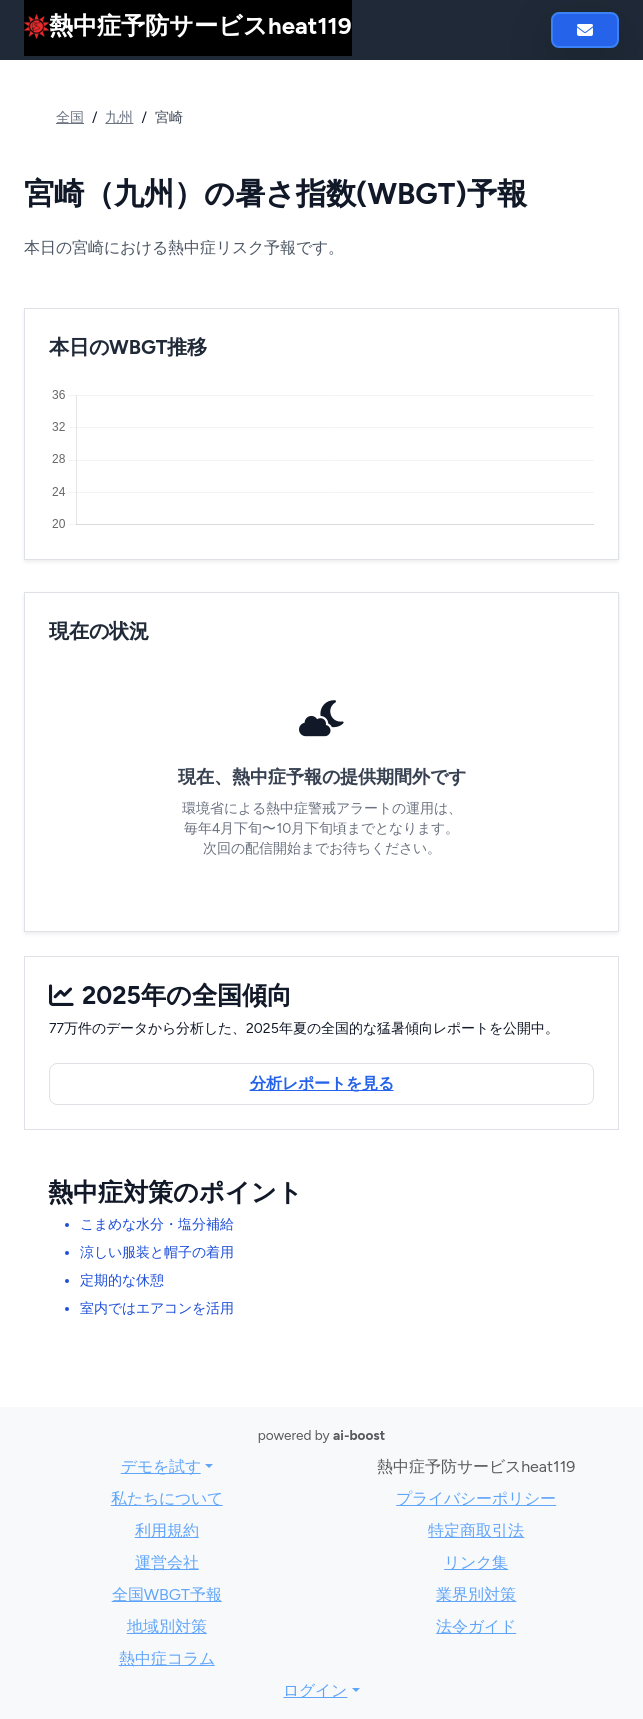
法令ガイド (476, 1626)
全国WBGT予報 (167, 1594)
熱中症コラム (167, 1658)
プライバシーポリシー (476, 1498)
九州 (119, 117)
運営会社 (167, 1562)
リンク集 (476, 1562)
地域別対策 (167, 1626)
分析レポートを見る (322, 1083)
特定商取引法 (476, 1530)
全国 (70, 117)
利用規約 (167, 1530)
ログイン (315, 1690)
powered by (321, 1435)
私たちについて (167, 1498)
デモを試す (161, 1466)
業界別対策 (476, 1594)
